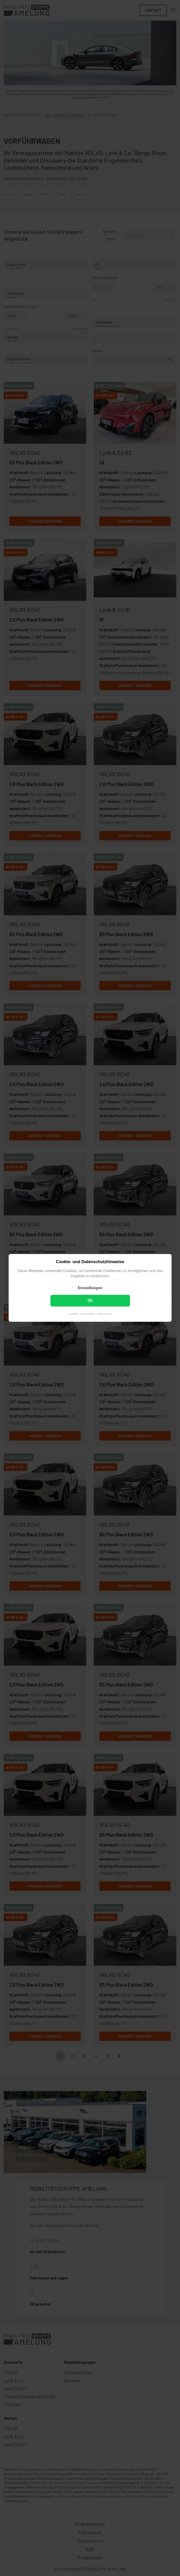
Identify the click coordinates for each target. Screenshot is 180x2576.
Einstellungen (90, 1288)
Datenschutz (104, 1313)
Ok (89, 1301)
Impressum (87, 1313)
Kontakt (73, 1313)
